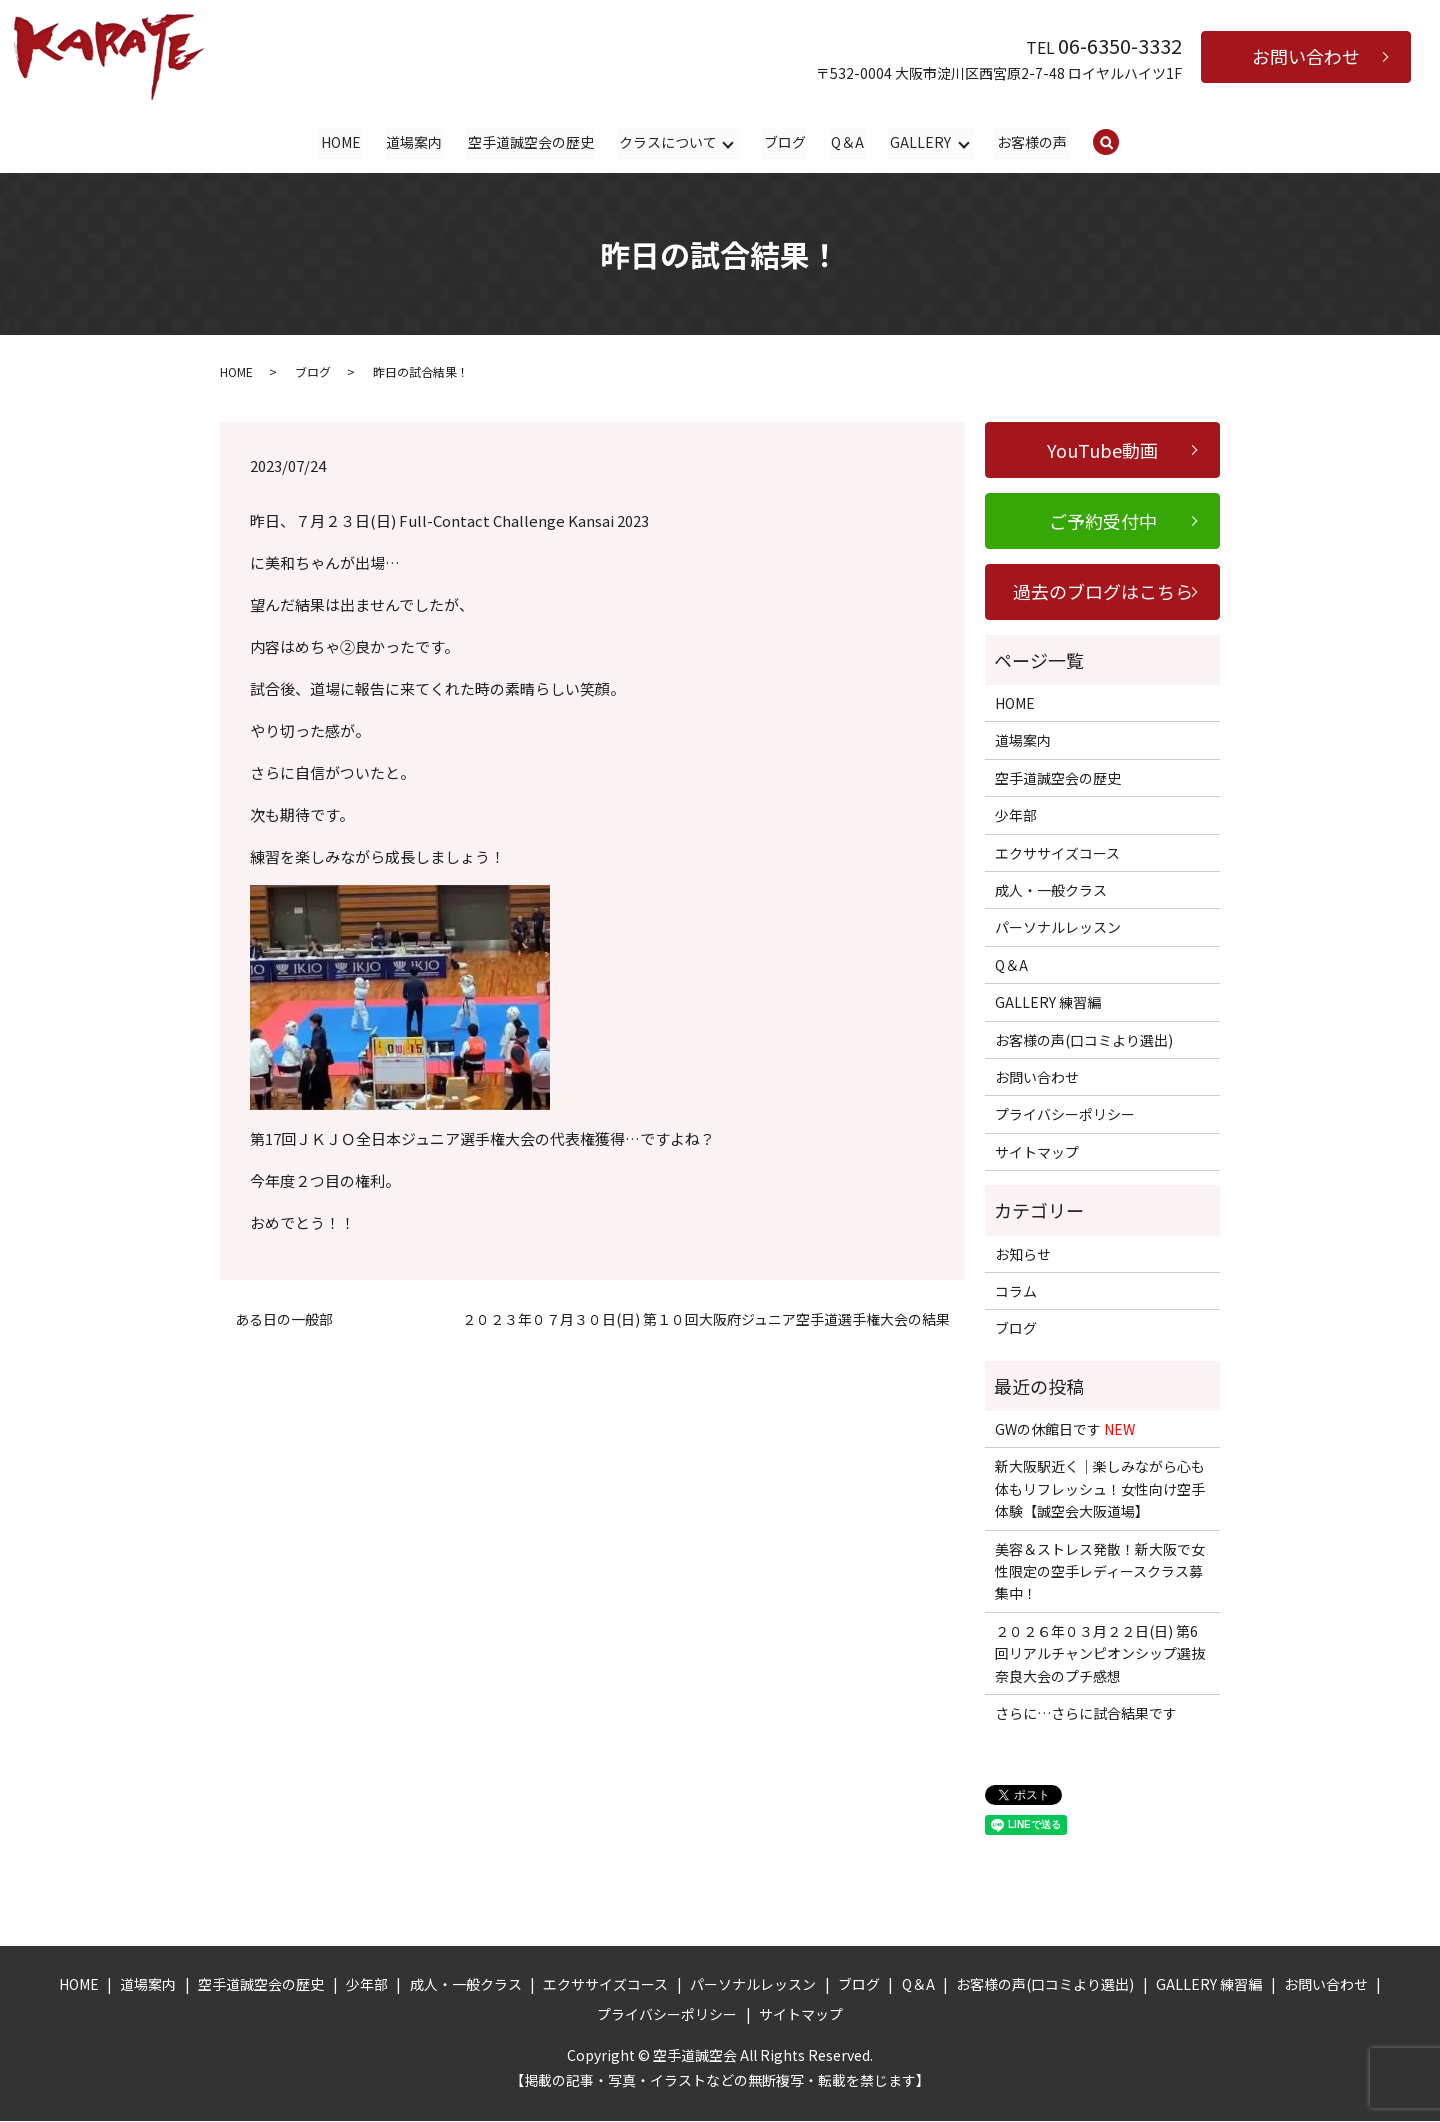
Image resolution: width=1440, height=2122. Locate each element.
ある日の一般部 (284, 1319)
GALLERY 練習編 (1048, 1003)
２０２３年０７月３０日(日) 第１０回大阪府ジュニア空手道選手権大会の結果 (706, 1319)
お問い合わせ (1306, 56)
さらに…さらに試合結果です (1086, 1714)
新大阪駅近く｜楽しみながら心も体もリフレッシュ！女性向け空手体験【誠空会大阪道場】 (1100, 1489)
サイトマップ (1037, 1152)
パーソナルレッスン (1058, 928)
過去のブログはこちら (1103, 592)
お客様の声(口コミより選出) (1084, 1040)
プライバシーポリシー (1065, 1115)
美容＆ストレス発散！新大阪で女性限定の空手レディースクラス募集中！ (1100, 1571)
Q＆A (847, 142)
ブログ (784, 142)
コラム (1016, 1292)
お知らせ (1023, 1254)
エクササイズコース (1057, 853)
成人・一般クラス (1051, 891)
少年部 (1016, 816)
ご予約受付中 (1103, 521)
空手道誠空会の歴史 (531, 142)
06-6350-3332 (1120, 45)
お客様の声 (1031, 142)
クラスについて (668, 142)
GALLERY (919, 142)
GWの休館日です (1065, 1430)
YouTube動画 (1102, 450)
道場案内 (415, 142)
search (1118, 143)
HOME (342, 142)
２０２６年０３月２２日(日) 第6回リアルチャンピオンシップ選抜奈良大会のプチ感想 (1100, 1653)
